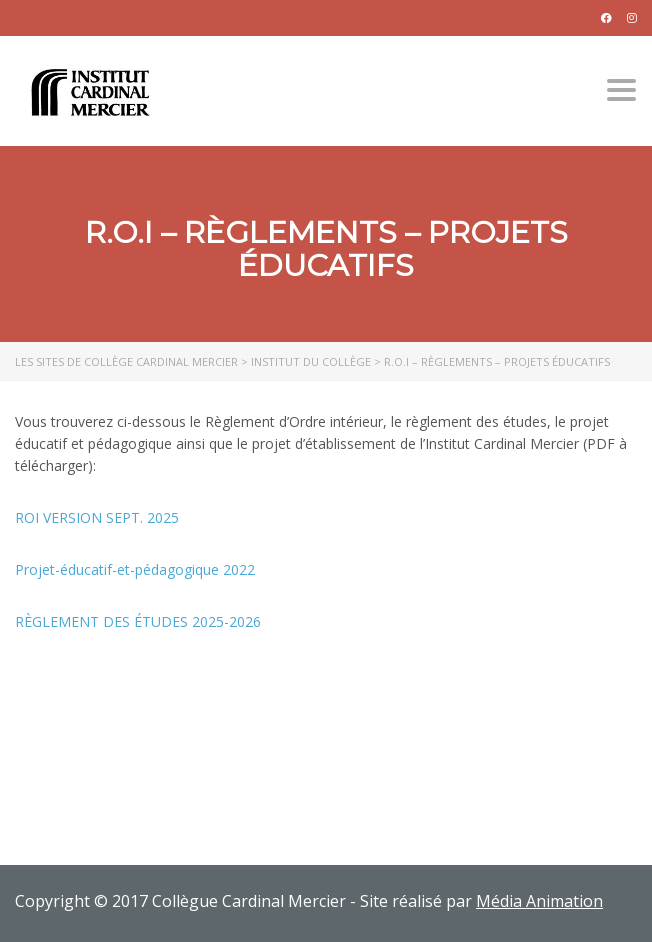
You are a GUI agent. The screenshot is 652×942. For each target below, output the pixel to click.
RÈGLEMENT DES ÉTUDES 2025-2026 (138, 621)
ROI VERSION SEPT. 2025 (97, 517)
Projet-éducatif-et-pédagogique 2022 (135, 569)
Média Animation (539, 901)
